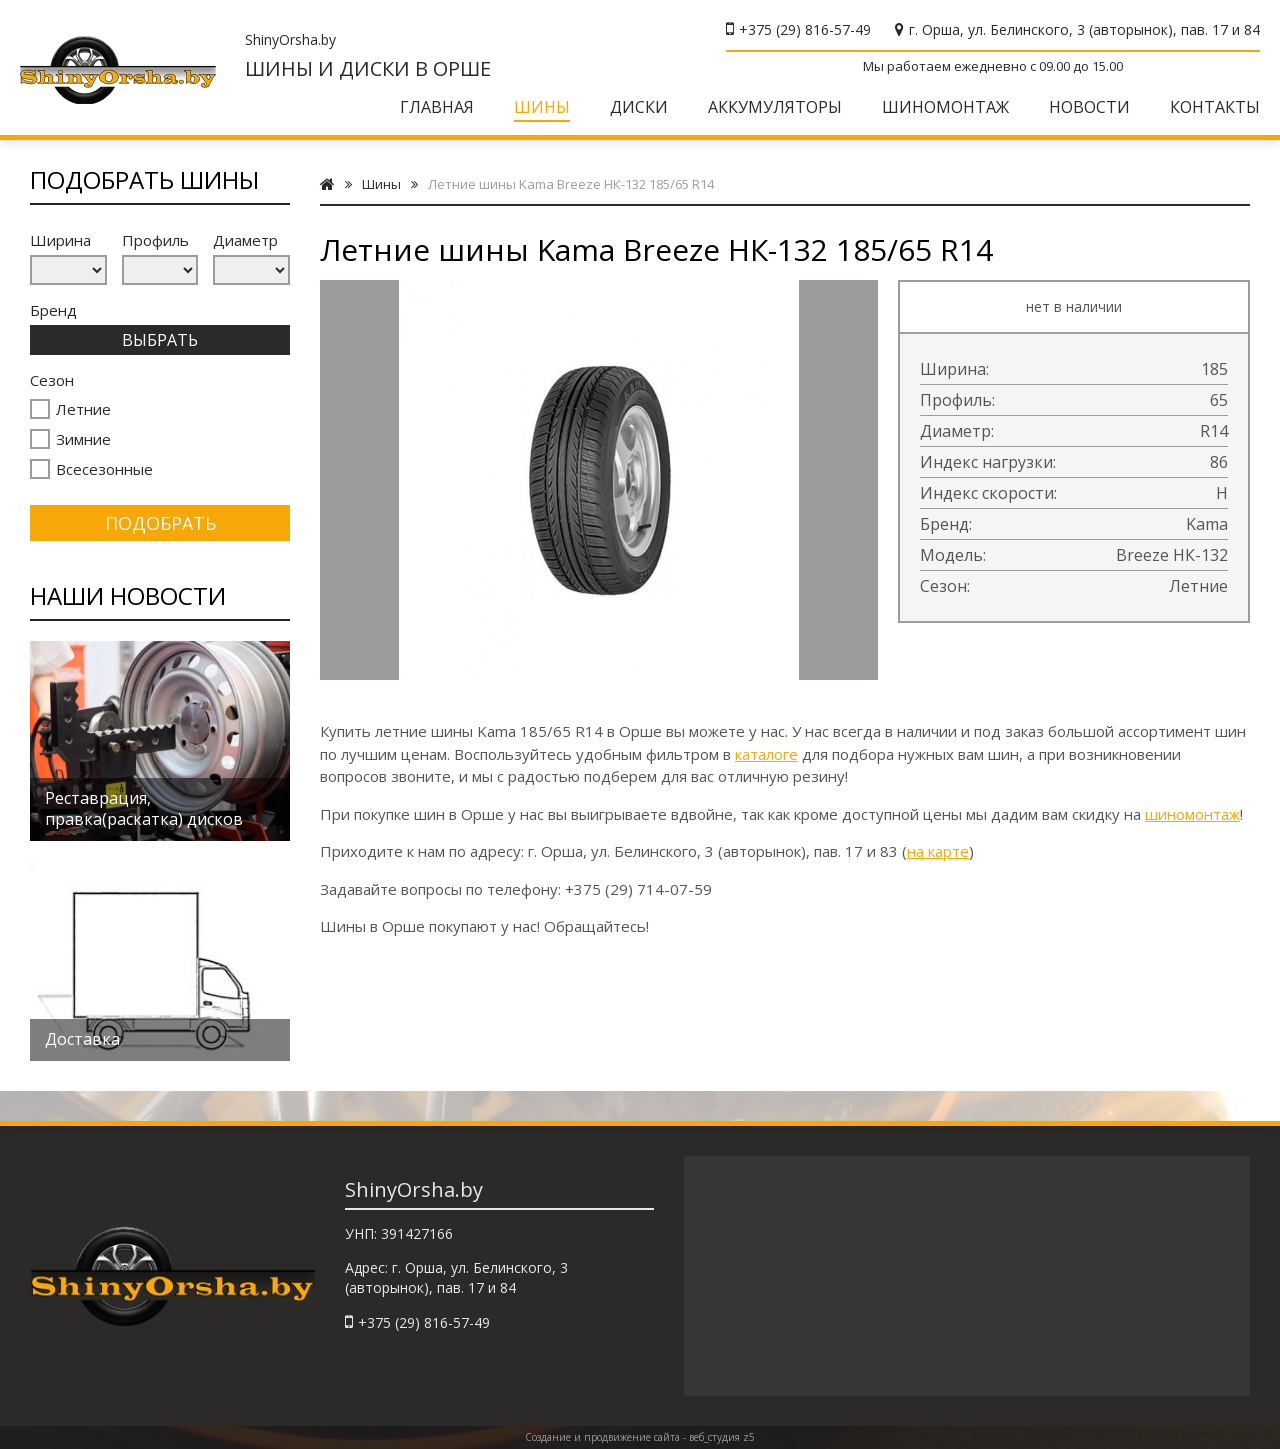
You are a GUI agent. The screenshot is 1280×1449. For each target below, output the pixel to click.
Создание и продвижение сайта (602, 1437)
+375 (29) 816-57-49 (805, 29)
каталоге (766, 754)
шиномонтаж (1192, 814)
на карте (938, 851)
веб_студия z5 (722, 1437)
